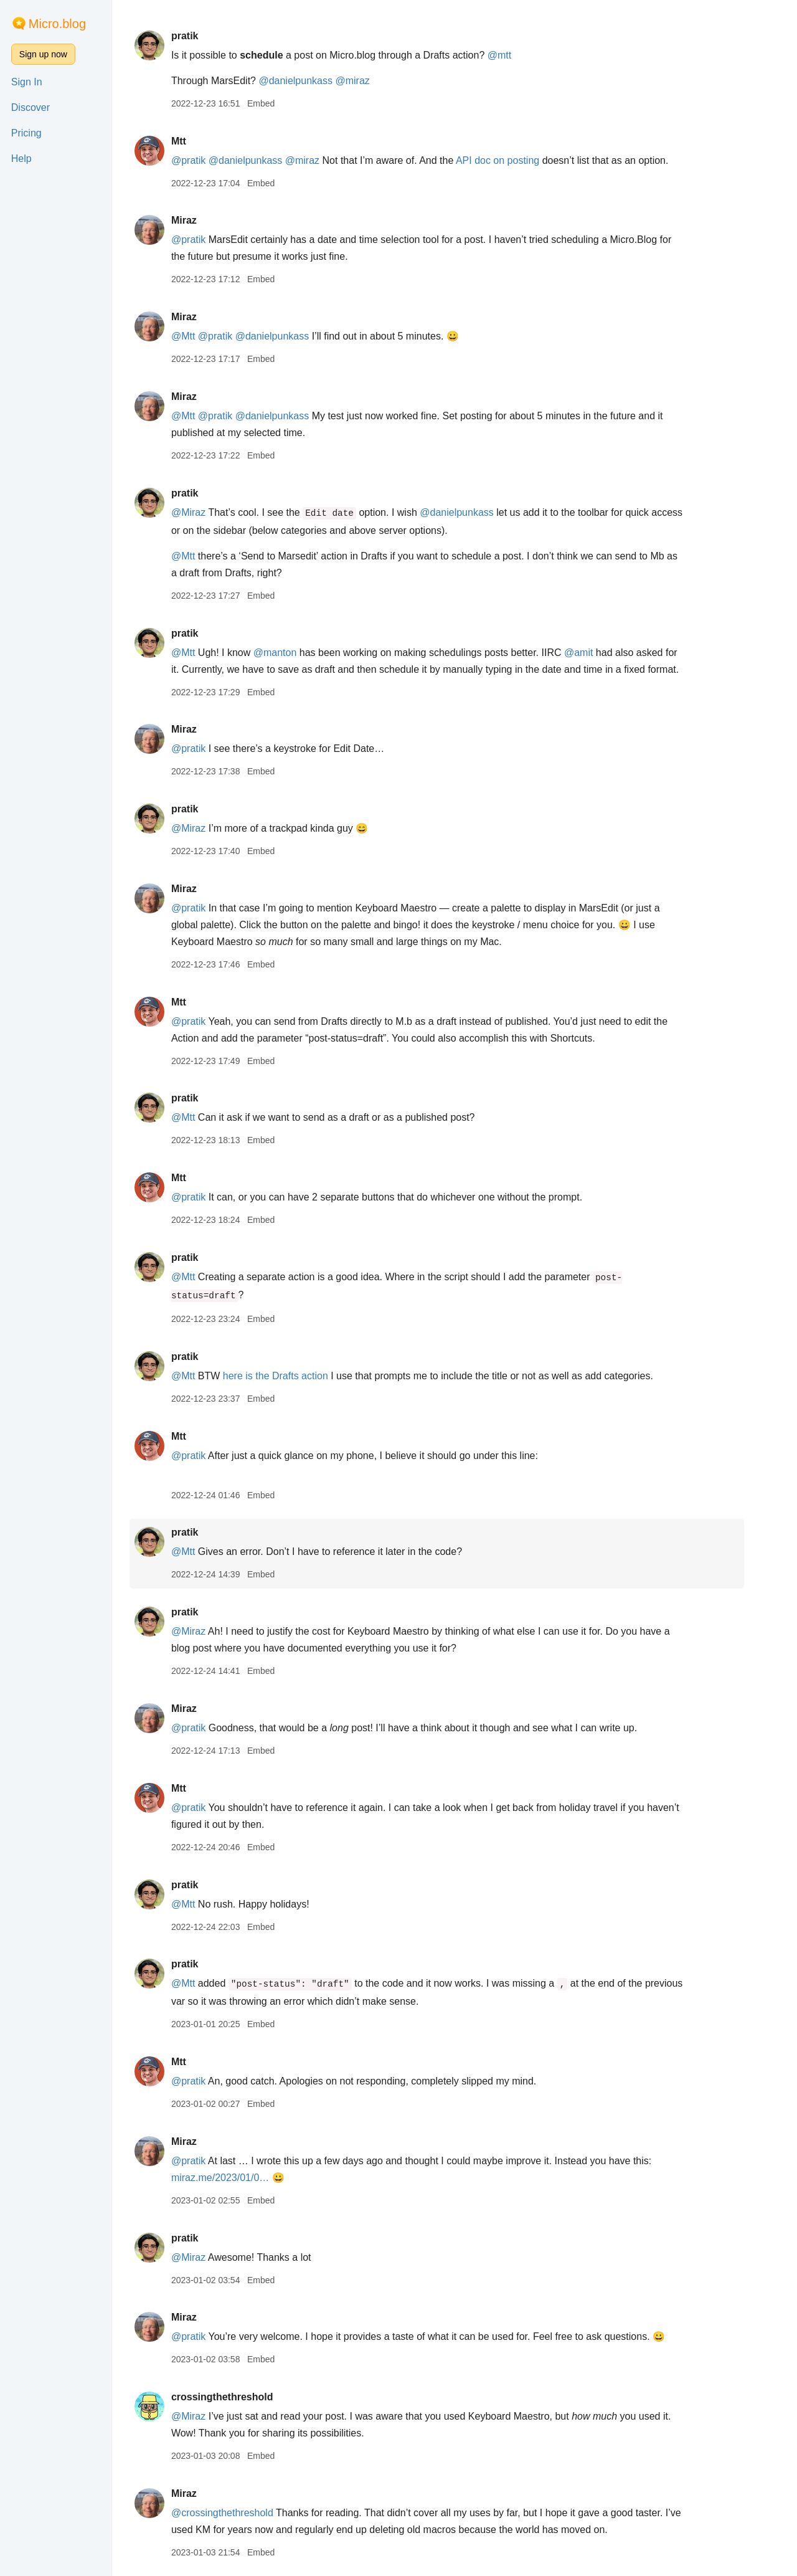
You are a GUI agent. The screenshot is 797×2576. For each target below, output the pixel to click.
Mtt (196, 141)
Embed (278, 103)
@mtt (517, 55)
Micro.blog (57, 24)
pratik (202, 36)
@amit (596, 652)
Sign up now (43, 54)
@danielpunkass (313, 80)
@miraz (370, 80)
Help (21, 158)
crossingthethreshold (240, 2397)
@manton (292, 652)
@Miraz (206, 512)
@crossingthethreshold (240, 2512)
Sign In (26, 82)
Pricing (26, 133)
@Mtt (200, 336)
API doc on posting (515, 160)
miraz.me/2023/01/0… (237, 2177)
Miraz (201, 220)
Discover (30, 107)
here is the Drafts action (293, 1376)
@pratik (206, 160)
